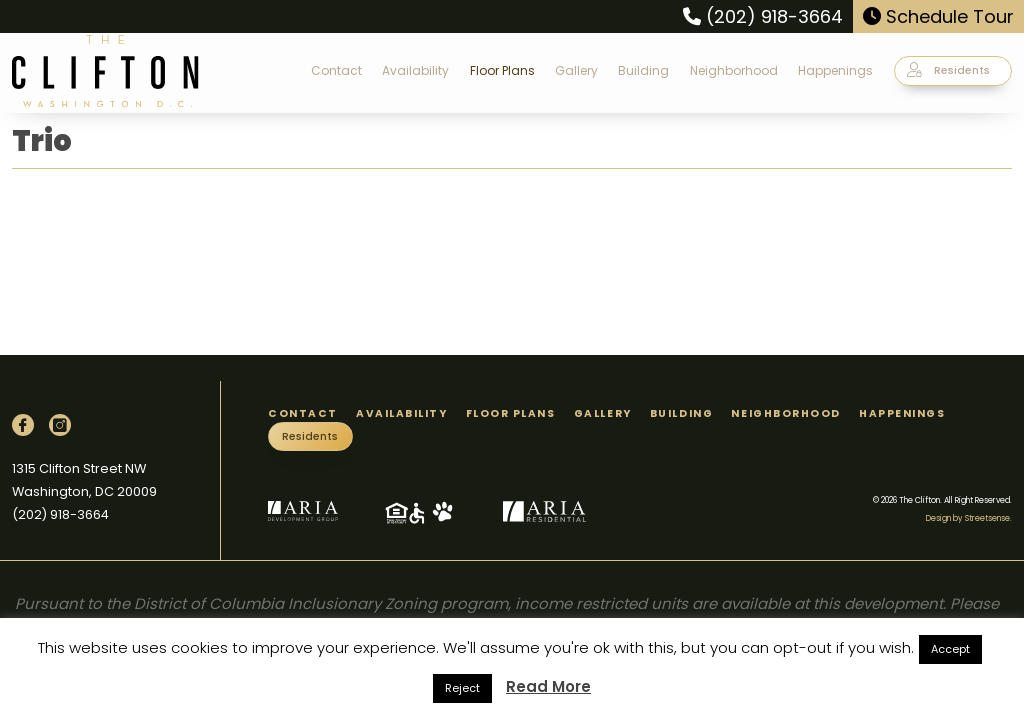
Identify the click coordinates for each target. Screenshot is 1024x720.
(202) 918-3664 (763, 16)
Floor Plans (502, 70)
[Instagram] (60, 425)
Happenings (835, 70)
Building (643, 70)
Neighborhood (734, 70)
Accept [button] (950, 649)
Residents (948, 70)
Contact (336, 70)
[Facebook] (23, 425)
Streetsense (987, 518)
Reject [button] (462, 688)
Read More (548, 686)
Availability (415, 70)
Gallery (576, 70)
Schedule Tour (938, 16)
